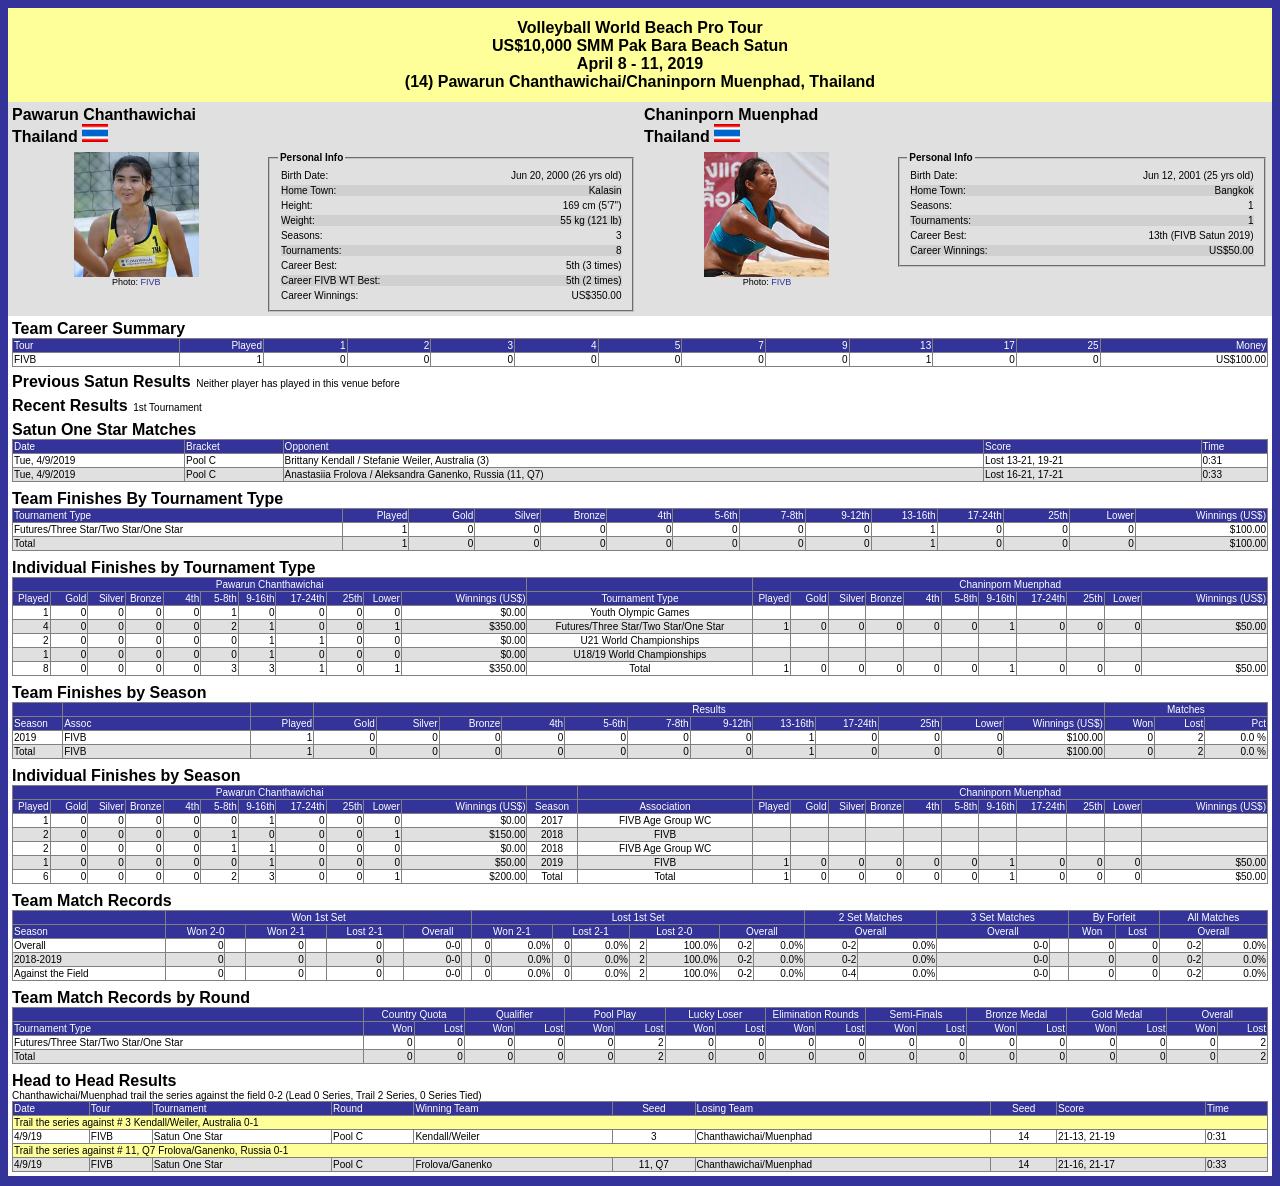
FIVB (150, 282)
